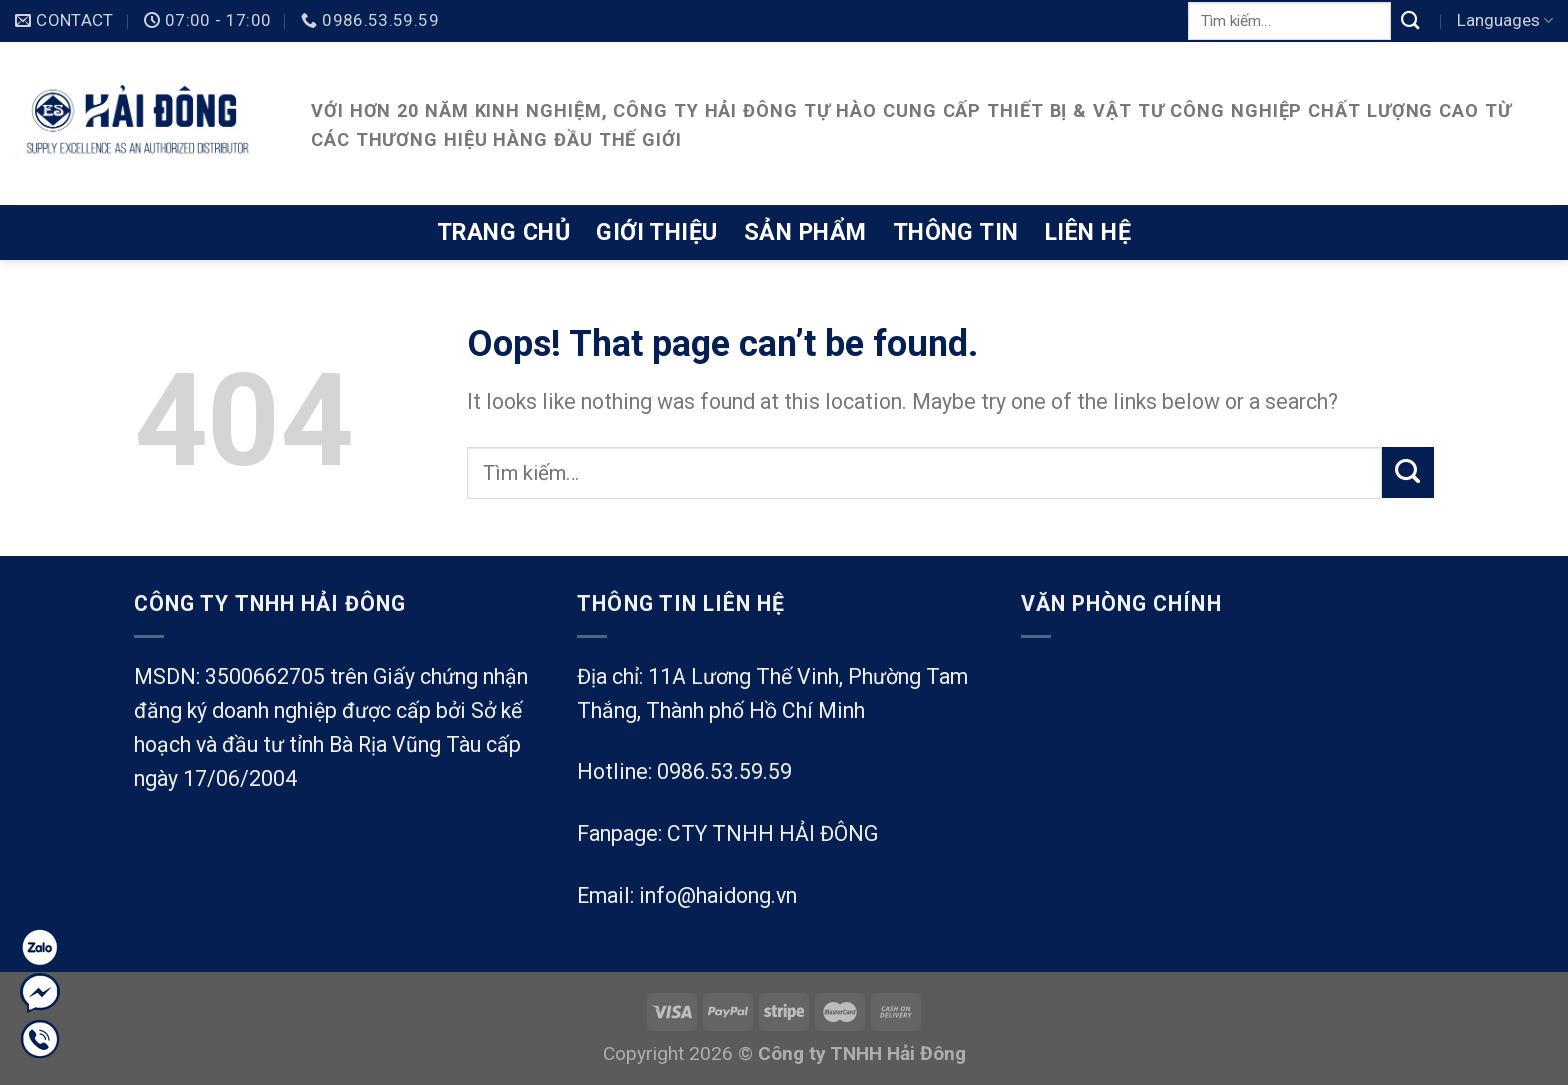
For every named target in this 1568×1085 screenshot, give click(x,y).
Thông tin (956, 232)
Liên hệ (1088, 232)
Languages (1505, 20)
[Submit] (1411, 20)
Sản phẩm (805, 232)
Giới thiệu (657, 232)
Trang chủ (503, 232)
